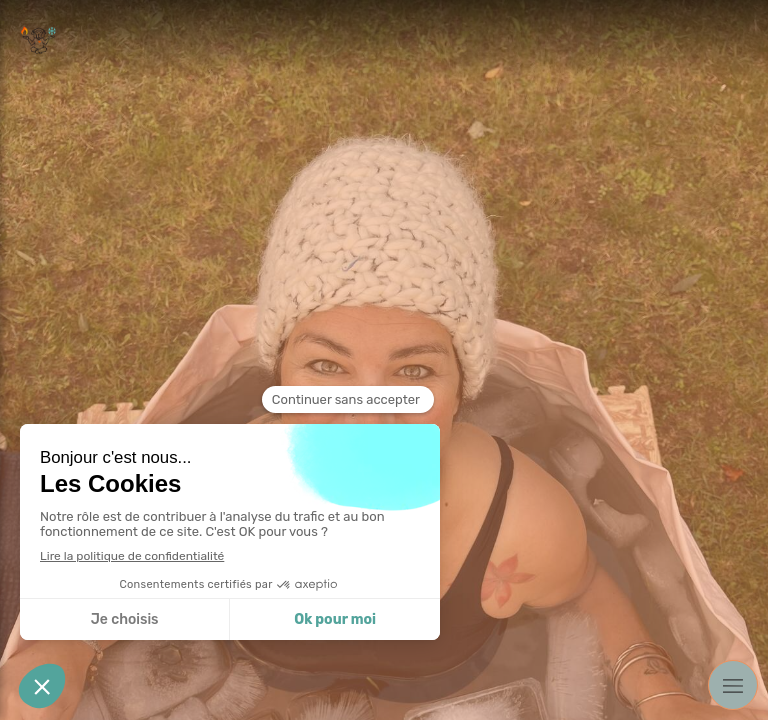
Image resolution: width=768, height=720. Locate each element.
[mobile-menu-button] (733, 685)
